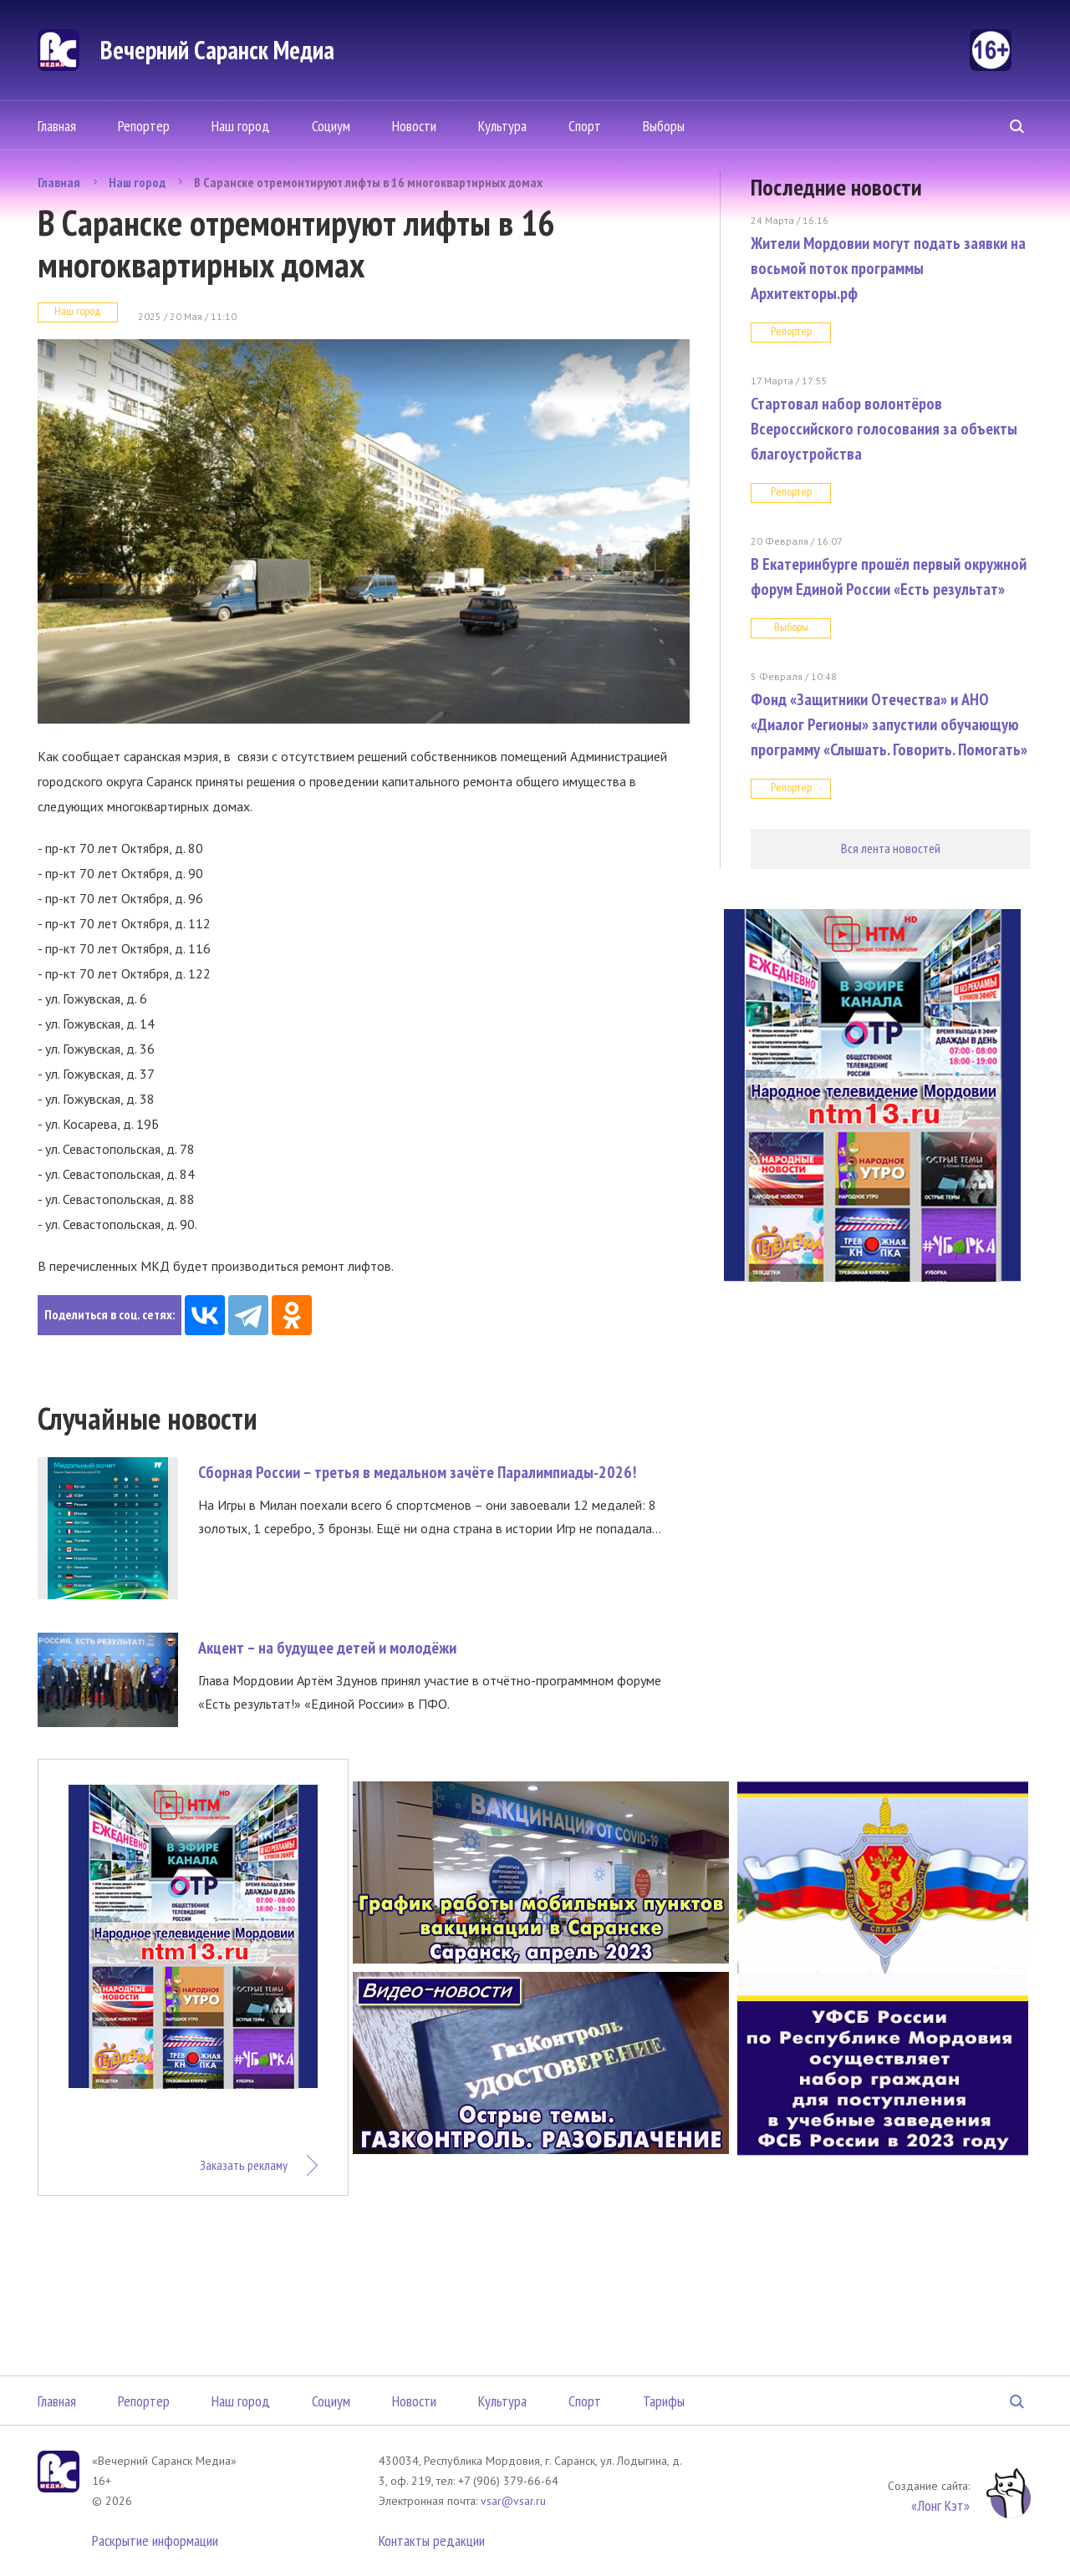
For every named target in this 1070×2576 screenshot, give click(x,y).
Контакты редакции (432, 2540)
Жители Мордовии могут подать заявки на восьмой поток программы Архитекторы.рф (888, 268)
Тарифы (664, 2401)
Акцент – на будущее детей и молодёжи (327, 1648)
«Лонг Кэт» (940, 2505)
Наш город (240, 125)
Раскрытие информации (155, 2540)
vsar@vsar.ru (513, 2500)
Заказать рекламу (244, 2165)
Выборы (664, 125)
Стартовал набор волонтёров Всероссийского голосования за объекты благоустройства (884, 429)
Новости (414, 125)
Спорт (584, 125)
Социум (331, 125)
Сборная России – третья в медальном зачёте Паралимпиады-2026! (417, 1472)
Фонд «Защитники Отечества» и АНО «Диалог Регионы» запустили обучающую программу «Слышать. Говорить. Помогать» (889, 724)
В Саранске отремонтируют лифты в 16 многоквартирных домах (368, 182)
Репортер (144, 125)
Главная (57, 125)
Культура (502, 125)
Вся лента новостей (890, 848)
